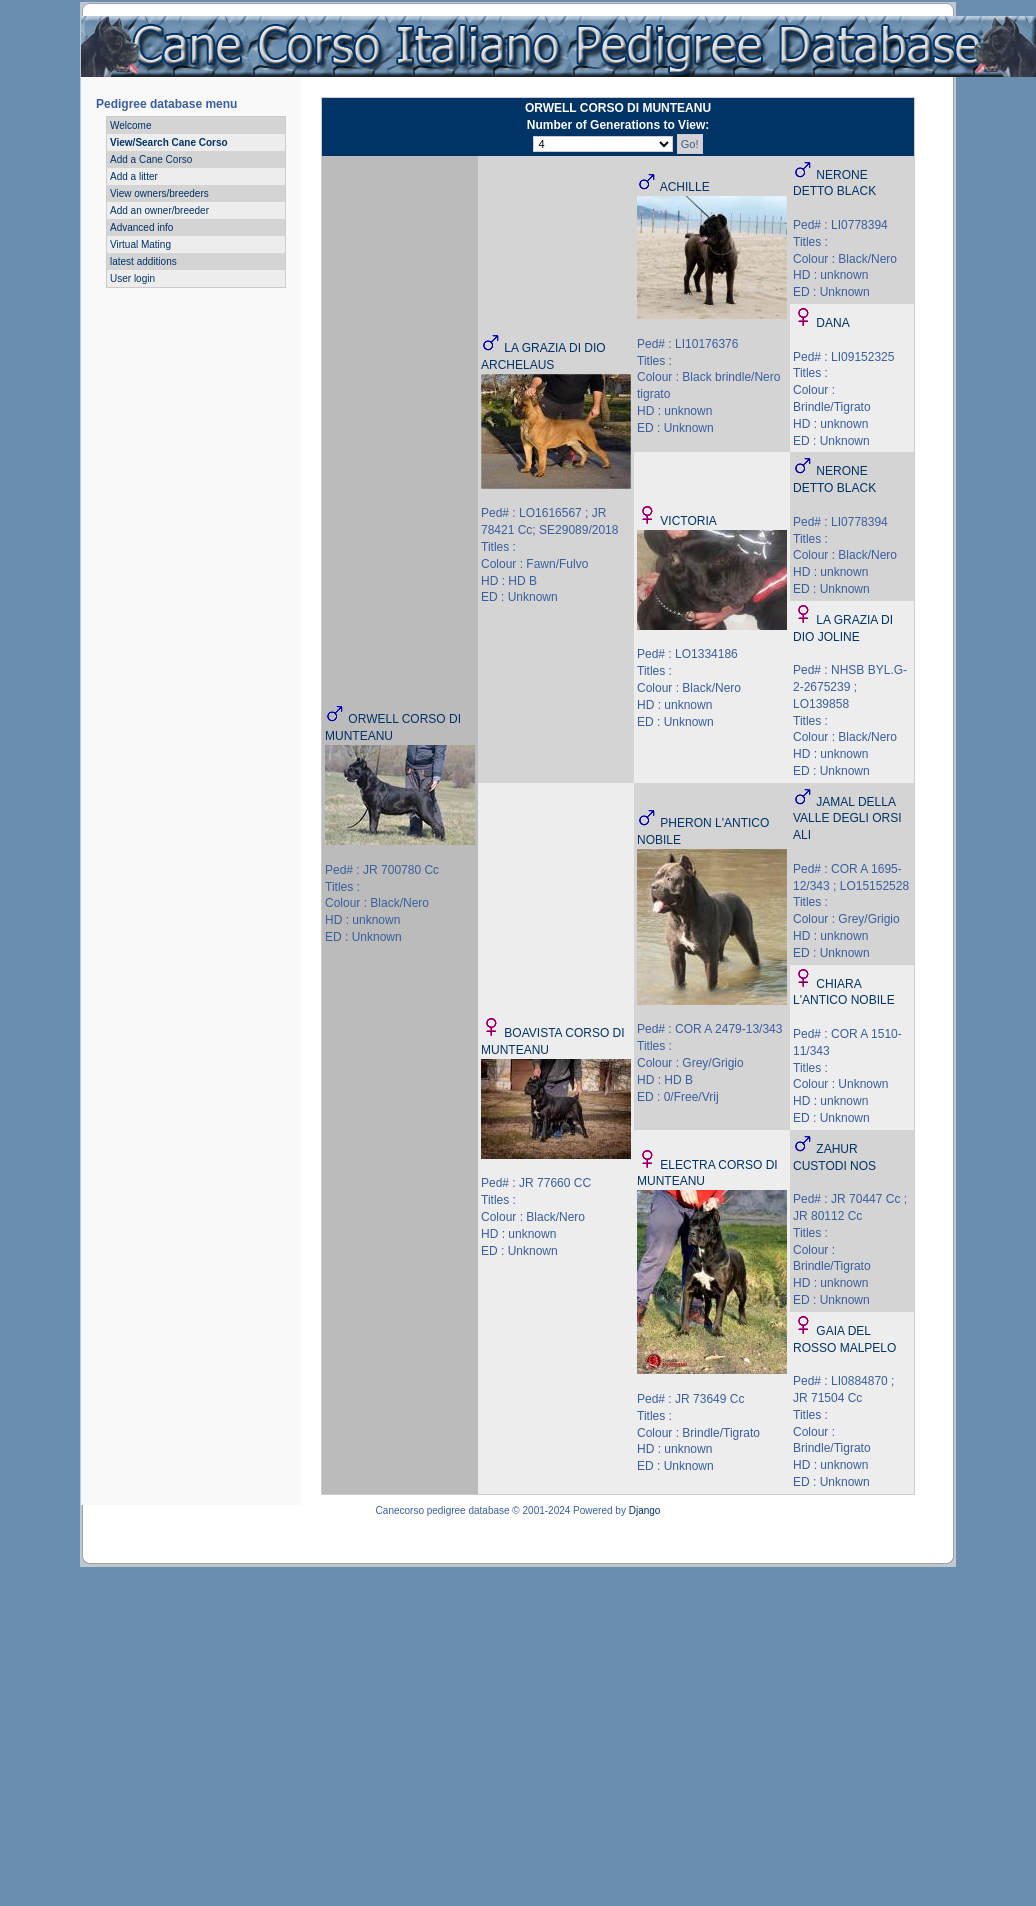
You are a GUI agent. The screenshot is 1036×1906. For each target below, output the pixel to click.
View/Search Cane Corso (169, 142)
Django (645, 1510)
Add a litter (134, 176)
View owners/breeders (159, 193)
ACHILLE (685, 187)
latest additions (143, 261)
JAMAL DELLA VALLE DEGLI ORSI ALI (847, 819)
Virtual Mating (140, 244)
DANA (832, 323)
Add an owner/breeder (159, 210)
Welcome (131, 125)
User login (132, 278)
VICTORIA (688, 521)
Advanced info (141, 227)
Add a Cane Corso (151, 159)
